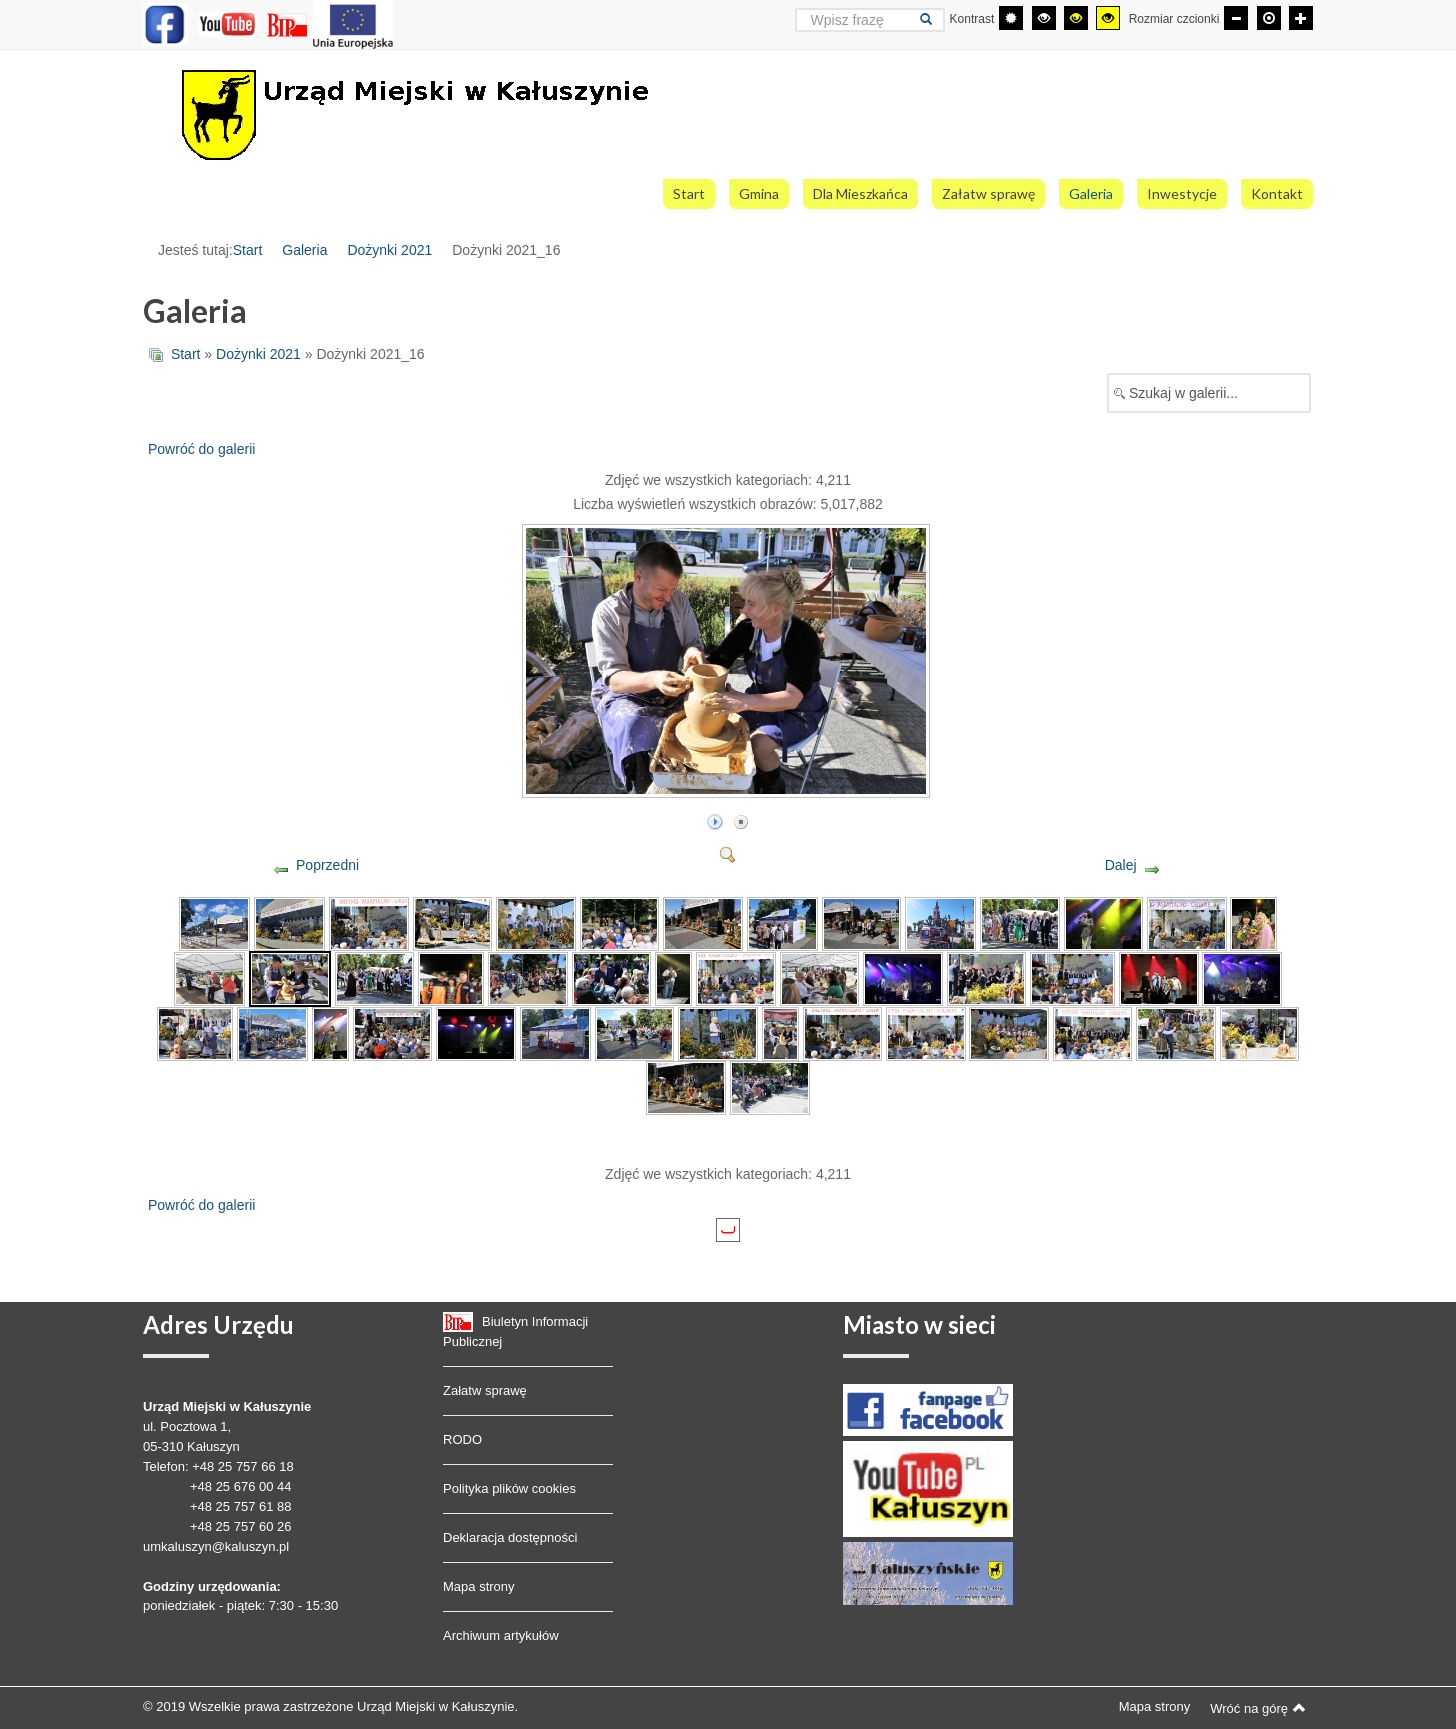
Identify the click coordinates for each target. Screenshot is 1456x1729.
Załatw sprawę (485, 1390)
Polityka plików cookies (509, 1488)
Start (248, 250)
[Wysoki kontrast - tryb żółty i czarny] (1108, 18)
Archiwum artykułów (501, 1635)
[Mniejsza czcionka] (1236, 18)
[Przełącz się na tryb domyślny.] (1011, 18)
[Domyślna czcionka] (1269, 18)
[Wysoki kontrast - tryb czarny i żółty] (1076, 18)
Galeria (304, 250)
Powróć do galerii (201, 449)
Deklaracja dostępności (510, 1537)
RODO (462, 1439)
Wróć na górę (1258, 1708)
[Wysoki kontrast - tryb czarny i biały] (1044, 18)
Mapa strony (479, 1586)
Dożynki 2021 (389, 250)
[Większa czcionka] (1301, 18)
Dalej (1121, 865)
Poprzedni (327, 865)
